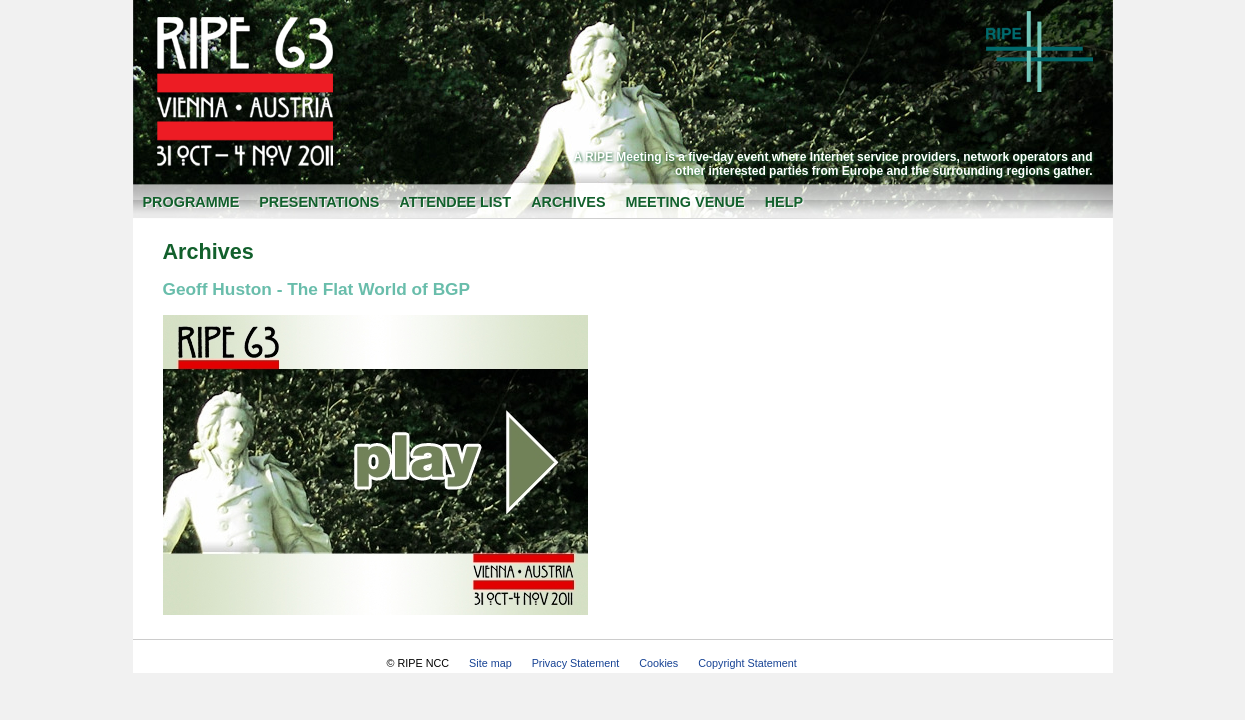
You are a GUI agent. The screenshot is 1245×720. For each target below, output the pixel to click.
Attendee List (455, 202)
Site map (490, 663)
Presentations (319, 202)
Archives (568, 202)
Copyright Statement (747, 663)
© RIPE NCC (418, 663)
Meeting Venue (685, 202)
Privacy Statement (576, 663)
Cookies (658, 663)
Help (784, 202)
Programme (191, 202)
